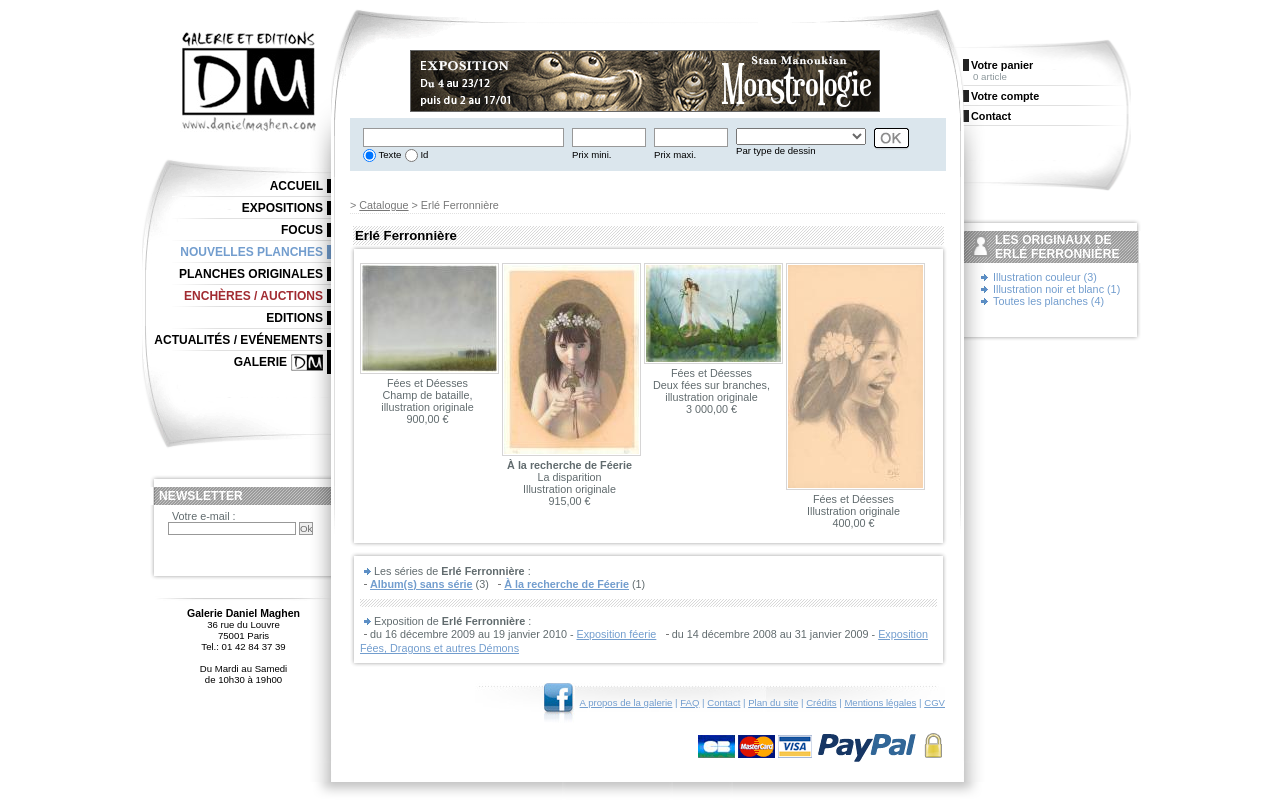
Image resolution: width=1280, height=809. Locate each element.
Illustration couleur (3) (1045, 277)
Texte (388, 154)
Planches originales (251, 274)
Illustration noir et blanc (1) (1056, 289)
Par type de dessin (775, 150)
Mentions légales (880, 702)
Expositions (282, 208)
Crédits (821, 702)
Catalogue (383, 205)
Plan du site (773, 702)
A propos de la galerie (626, 702)
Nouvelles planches (251, 252)
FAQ (689, 702)
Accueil (296, 186)
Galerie (260, 362)
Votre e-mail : (204, 516)
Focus (302, 230)
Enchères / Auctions (253, 296)
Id (423, 154)
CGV (934, 702)
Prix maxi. (675, 154)
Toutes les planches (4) (1048, 301)
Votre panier (1002, 65)
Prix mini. (591, 154)
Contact (723, 702)
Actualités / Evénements (238, 340)
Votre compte (1005, 96)
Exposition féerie (617, 634)
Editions (294, 318)
